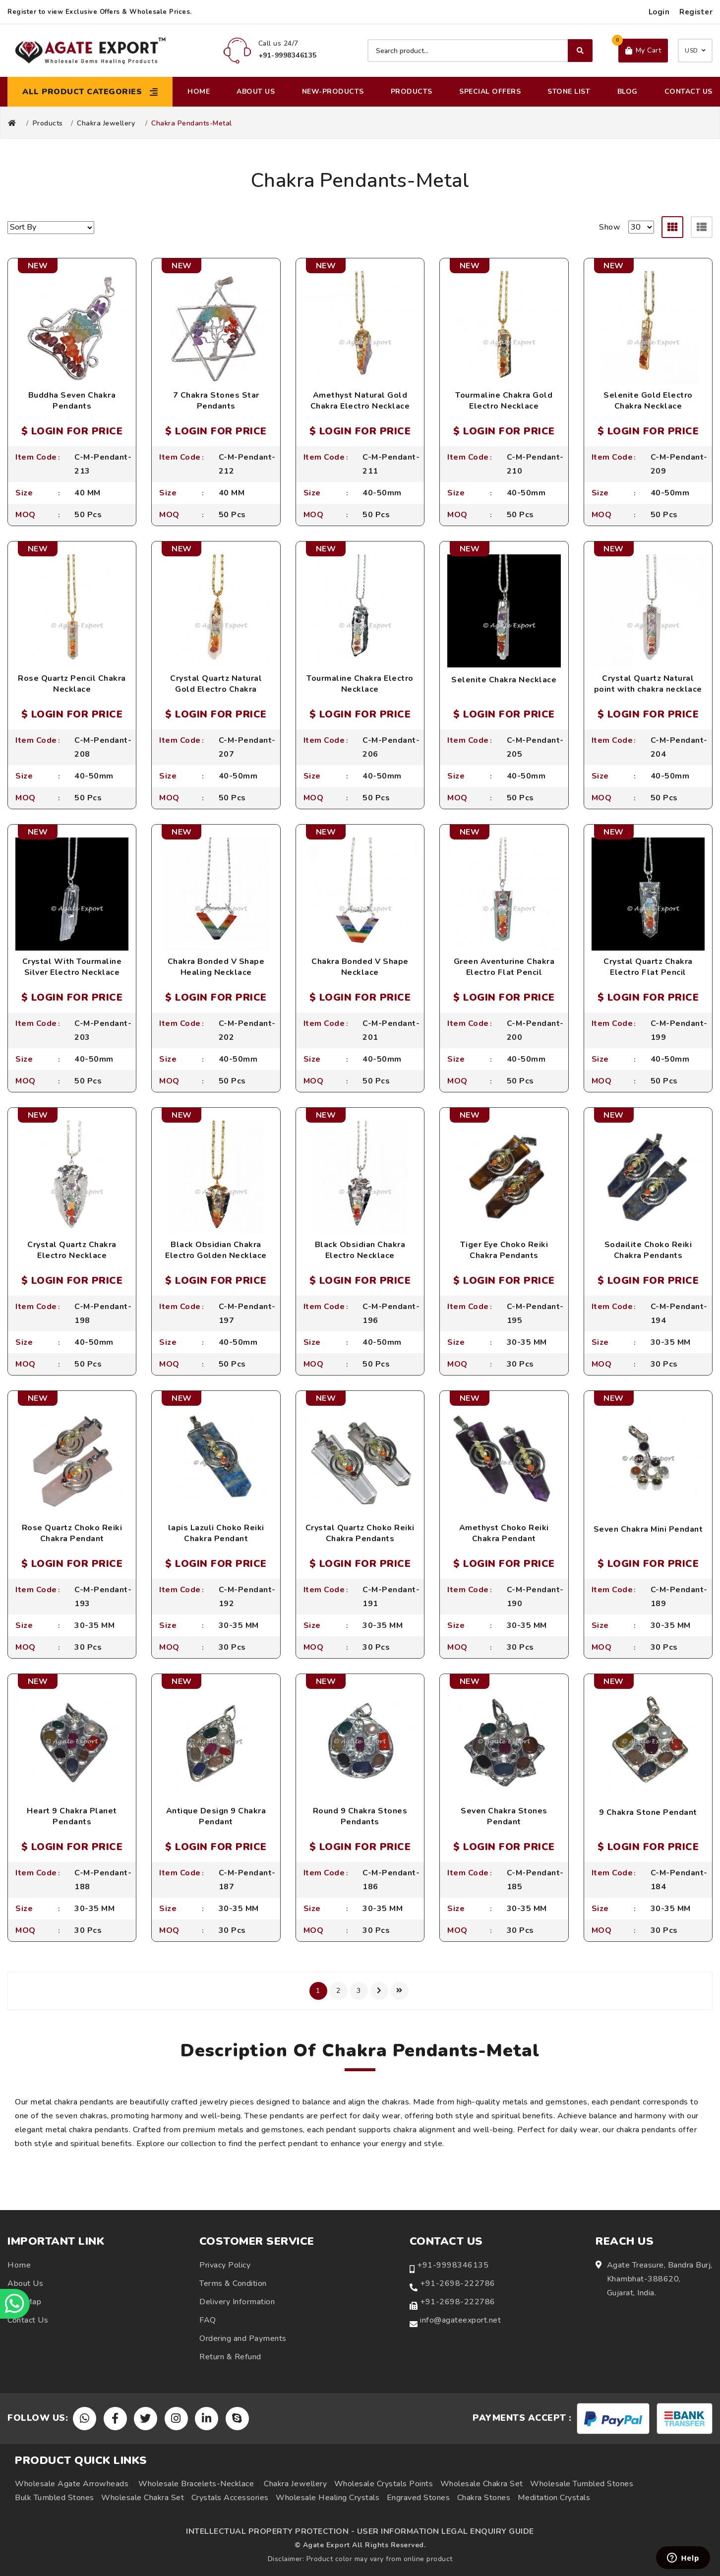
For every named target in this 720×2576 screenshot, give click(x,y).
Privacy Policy (224, 2265)
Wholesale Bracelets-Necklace (196, 2483)
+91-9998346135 (452, 2265)
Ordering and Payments (243, 2338)
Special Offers (490, 91)
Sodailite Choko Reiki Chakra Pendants (648, 1250)
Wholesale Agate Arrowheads (71, 2483)
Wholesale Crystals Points (383, 2483)
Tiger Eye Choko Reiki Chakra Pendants (504, 1250)
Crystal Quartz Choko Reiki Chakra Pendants (360, 1533)
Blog (627, 91)
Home (198, 91)
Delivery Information (237, 2301)
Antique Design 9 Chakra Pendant (216, 1816)
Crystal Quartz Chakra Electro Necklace (72, 1250)
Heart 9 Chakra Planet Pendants (72, 1816)
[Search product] (480, 50)
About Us (256, 91)
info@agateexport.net (460, 2320)
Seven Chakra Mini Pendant (648, 1529)
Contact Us (688, 91)
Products (411, 91)
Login (659, 12)
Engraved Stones (418, 2497)
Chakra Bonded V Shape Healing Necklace (216, 967)
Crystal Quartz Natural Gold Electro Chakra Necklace (216, 689)
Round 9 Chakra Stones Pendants (360, 1816)
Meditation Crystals (554, 2497)
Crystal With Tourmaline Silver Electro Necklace (72, 967)
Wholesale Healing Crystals (327, 2497)
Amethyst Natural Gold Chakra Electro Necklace (360, 401)
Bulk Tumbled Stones (54, 2497)
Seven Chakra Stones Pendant (504, 1816)
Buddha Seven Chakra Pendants (72, 401)
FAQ (207, 2320)
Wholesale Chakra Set (481, 2483)
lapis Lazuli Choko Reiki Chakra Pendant (216, 1533)
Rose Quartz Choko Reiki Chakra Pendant (72, 1533)
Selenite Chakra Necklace (503, 679)
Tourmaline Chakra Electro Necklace (360, 684)
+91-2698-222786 (457, 2283)
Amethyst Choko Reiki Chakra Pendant (504, 1533)
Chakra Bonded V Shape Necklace (360, 967)
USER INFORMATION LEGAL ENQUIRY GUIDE (445, 2531)
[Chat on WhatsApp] (15, 2304)
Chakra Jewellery (106, 123)
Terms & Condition (233, 2283)
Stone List (568, 91)
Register (696, 12)
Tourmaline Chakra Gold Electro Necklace (503, 401)
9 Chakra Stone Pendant (648, 1812)
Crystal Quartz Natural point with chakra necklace (648, 684)
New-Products (333, 91)
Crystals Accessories (230, 2497)
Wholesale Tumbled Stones (581, 2483)
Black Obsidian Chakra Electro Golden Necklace (216, 1250)
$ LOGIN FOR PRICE (72, 431)
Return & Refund (230, 2356)
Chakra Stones (484, 2497)
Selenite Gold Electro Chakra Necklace (648, 401)
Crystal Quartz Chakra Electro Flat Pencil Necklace (648, 972)
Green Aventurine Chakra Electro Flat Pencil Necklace (504, 972)
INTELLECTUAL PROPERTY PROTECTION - (270, 2531)
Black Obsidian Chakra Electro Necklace (360, 1250)
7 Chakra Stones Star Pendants (216, 401)
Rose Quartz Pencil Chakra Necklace (72, 684)
